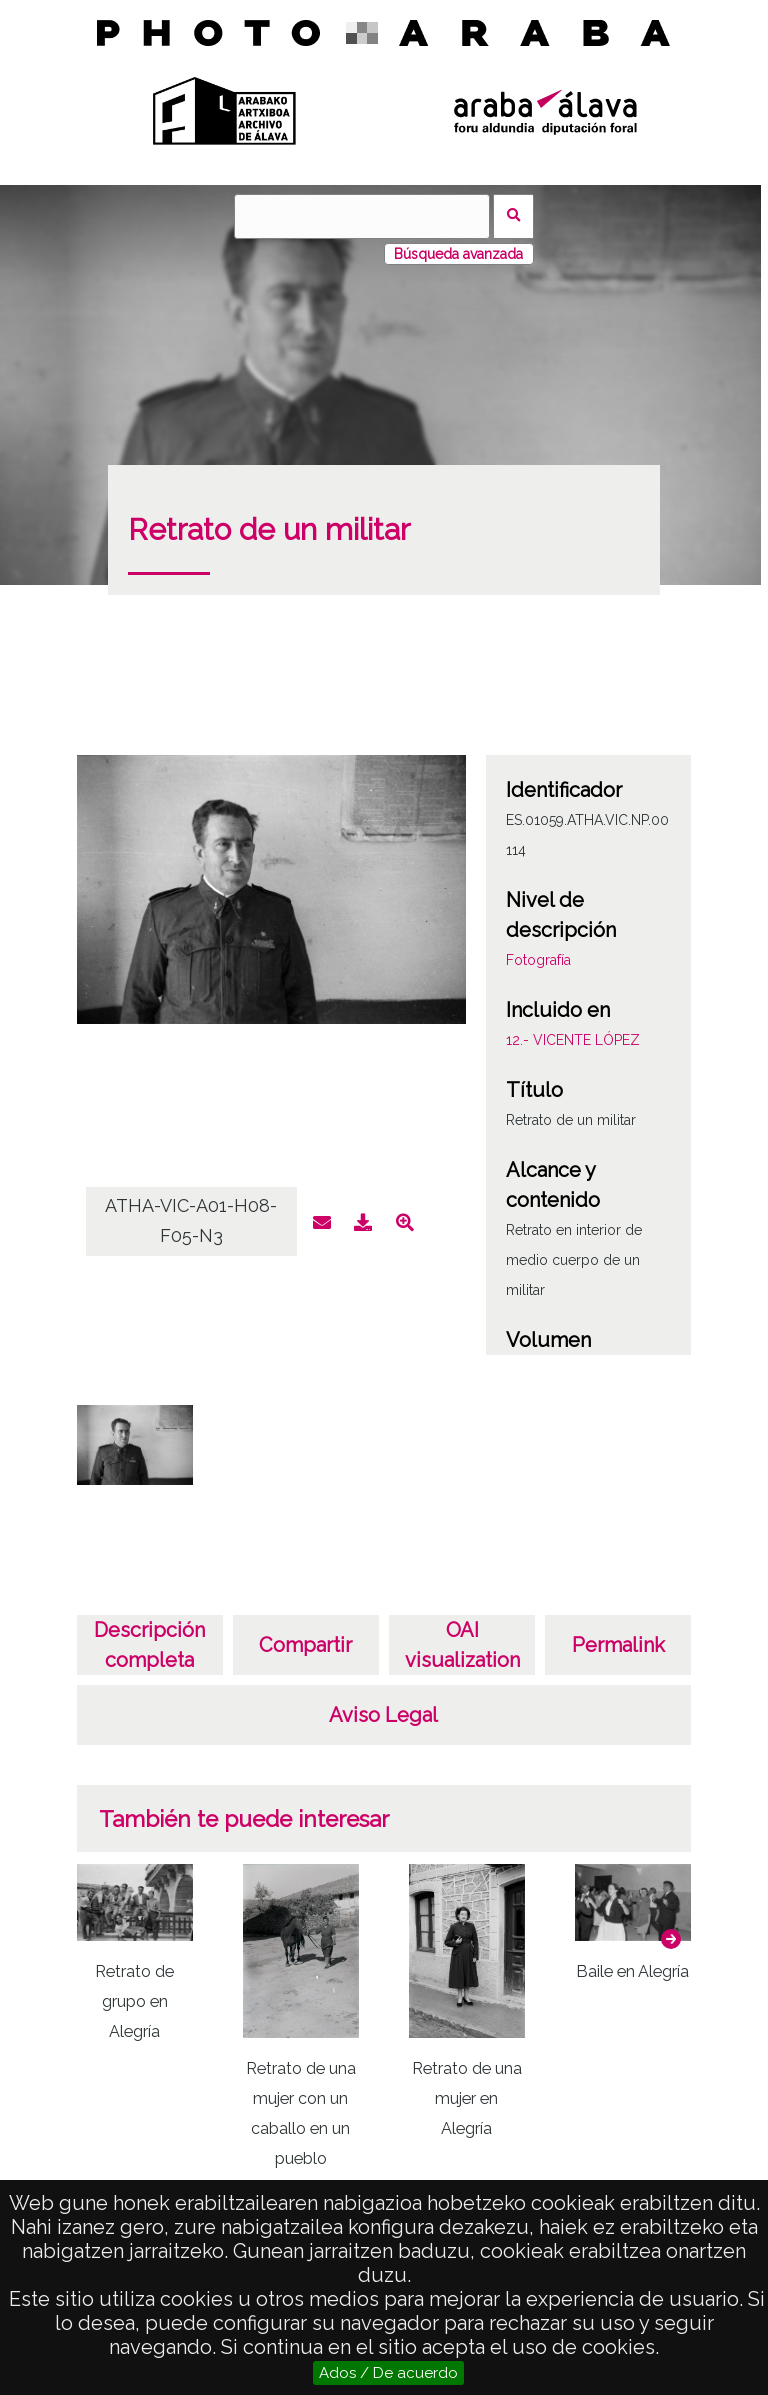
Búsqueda (513, 216)
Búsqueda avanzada (458, 254)
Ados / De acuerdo (388, 2373)
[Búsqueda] (362, 216)
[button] (671, 1939)
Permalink (618, 1645)
